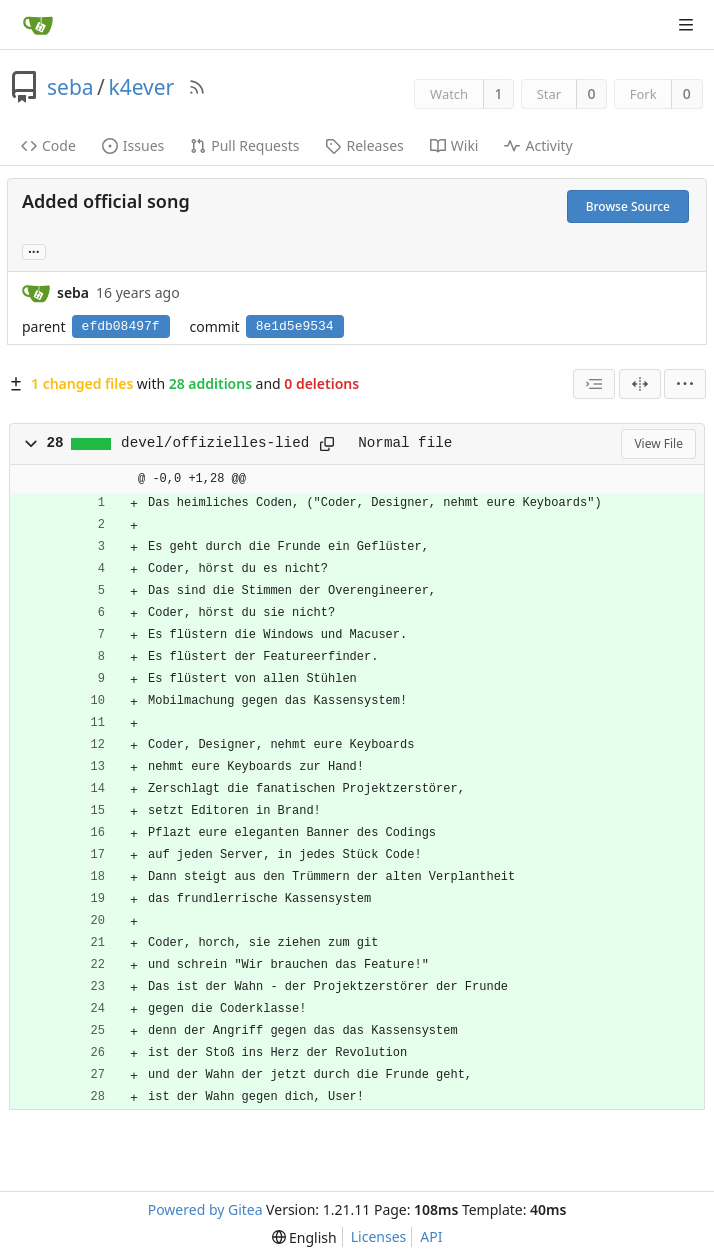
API (431, 1236)
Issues (133, 145)
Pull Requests (244, 145)
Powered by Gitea (205, 1209)
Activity (538, 145)
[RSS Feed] (197, 87)
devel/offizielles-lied (215, 443)
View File (658, 443)
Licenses (379, 1236)
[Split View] (640, 384)
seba (70, 87)
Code (48, 145)
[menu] (685, 384)
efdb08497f (121, 326)
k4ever (141, 87)
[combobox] (594, 384)
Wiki (454, 145)
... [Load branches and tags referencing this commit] (34, 250)
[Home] (38, 25)
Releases (364, 145)
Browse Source (628, 206)
